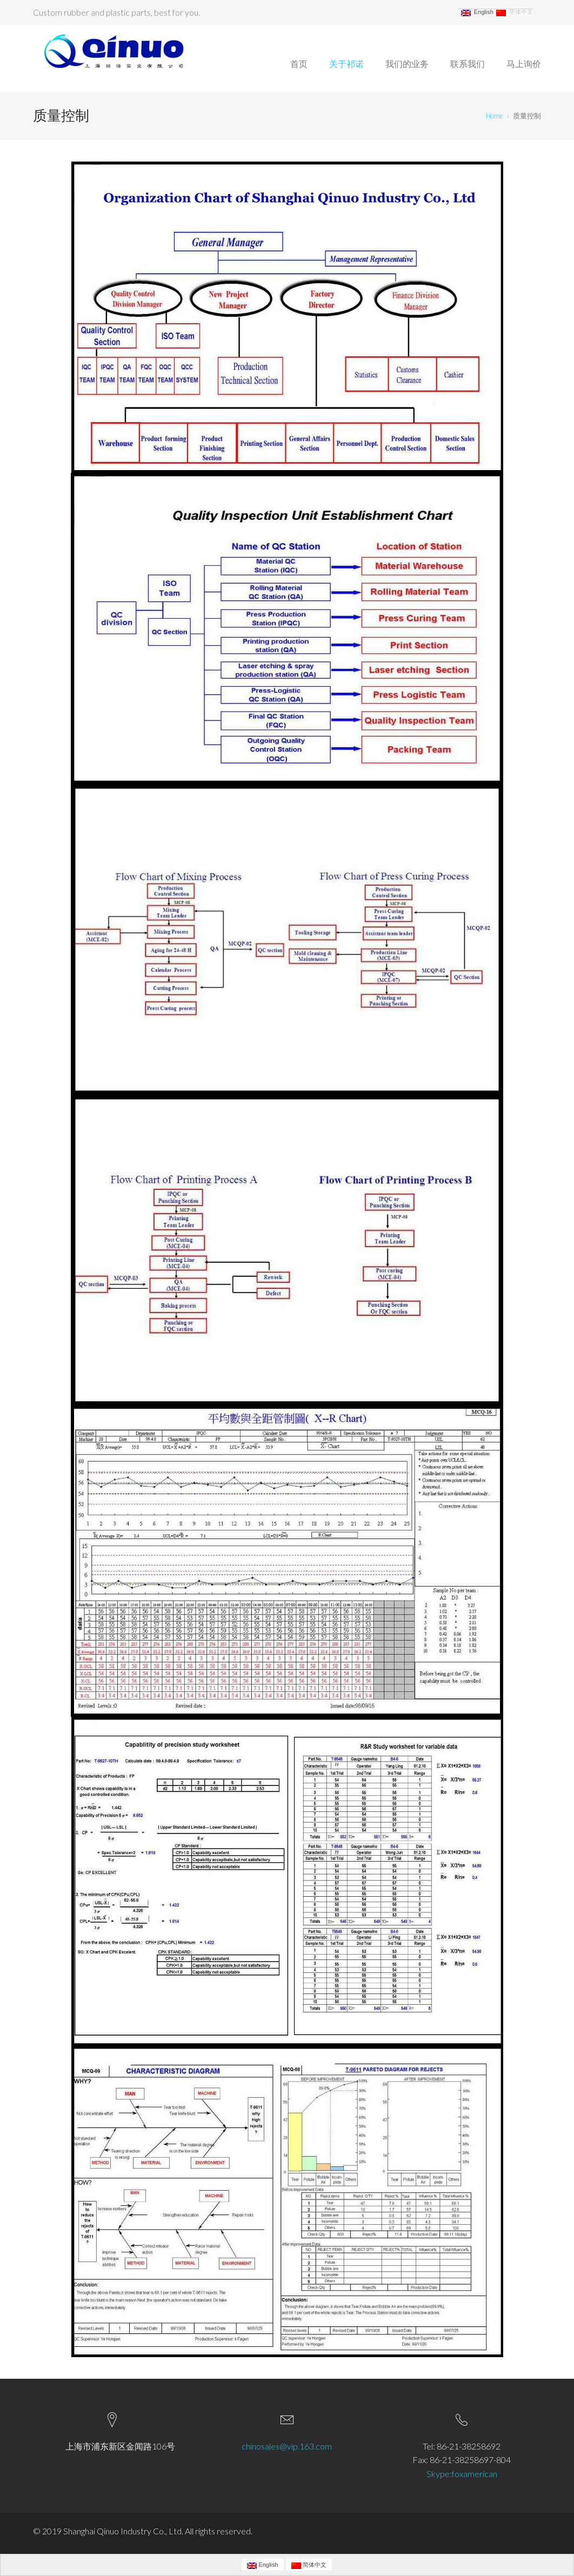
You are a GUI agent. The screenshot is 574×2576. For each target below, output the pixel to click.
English (477, 12)
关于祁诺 (346, 63)
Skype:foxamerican (461, 2473)
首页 (299, 63)
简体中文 (514, 12)
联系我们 (467, 63)
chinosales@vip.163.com (287, 2446)
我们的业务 (407, 63)
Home (494, 115)
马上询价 (523, 63)
